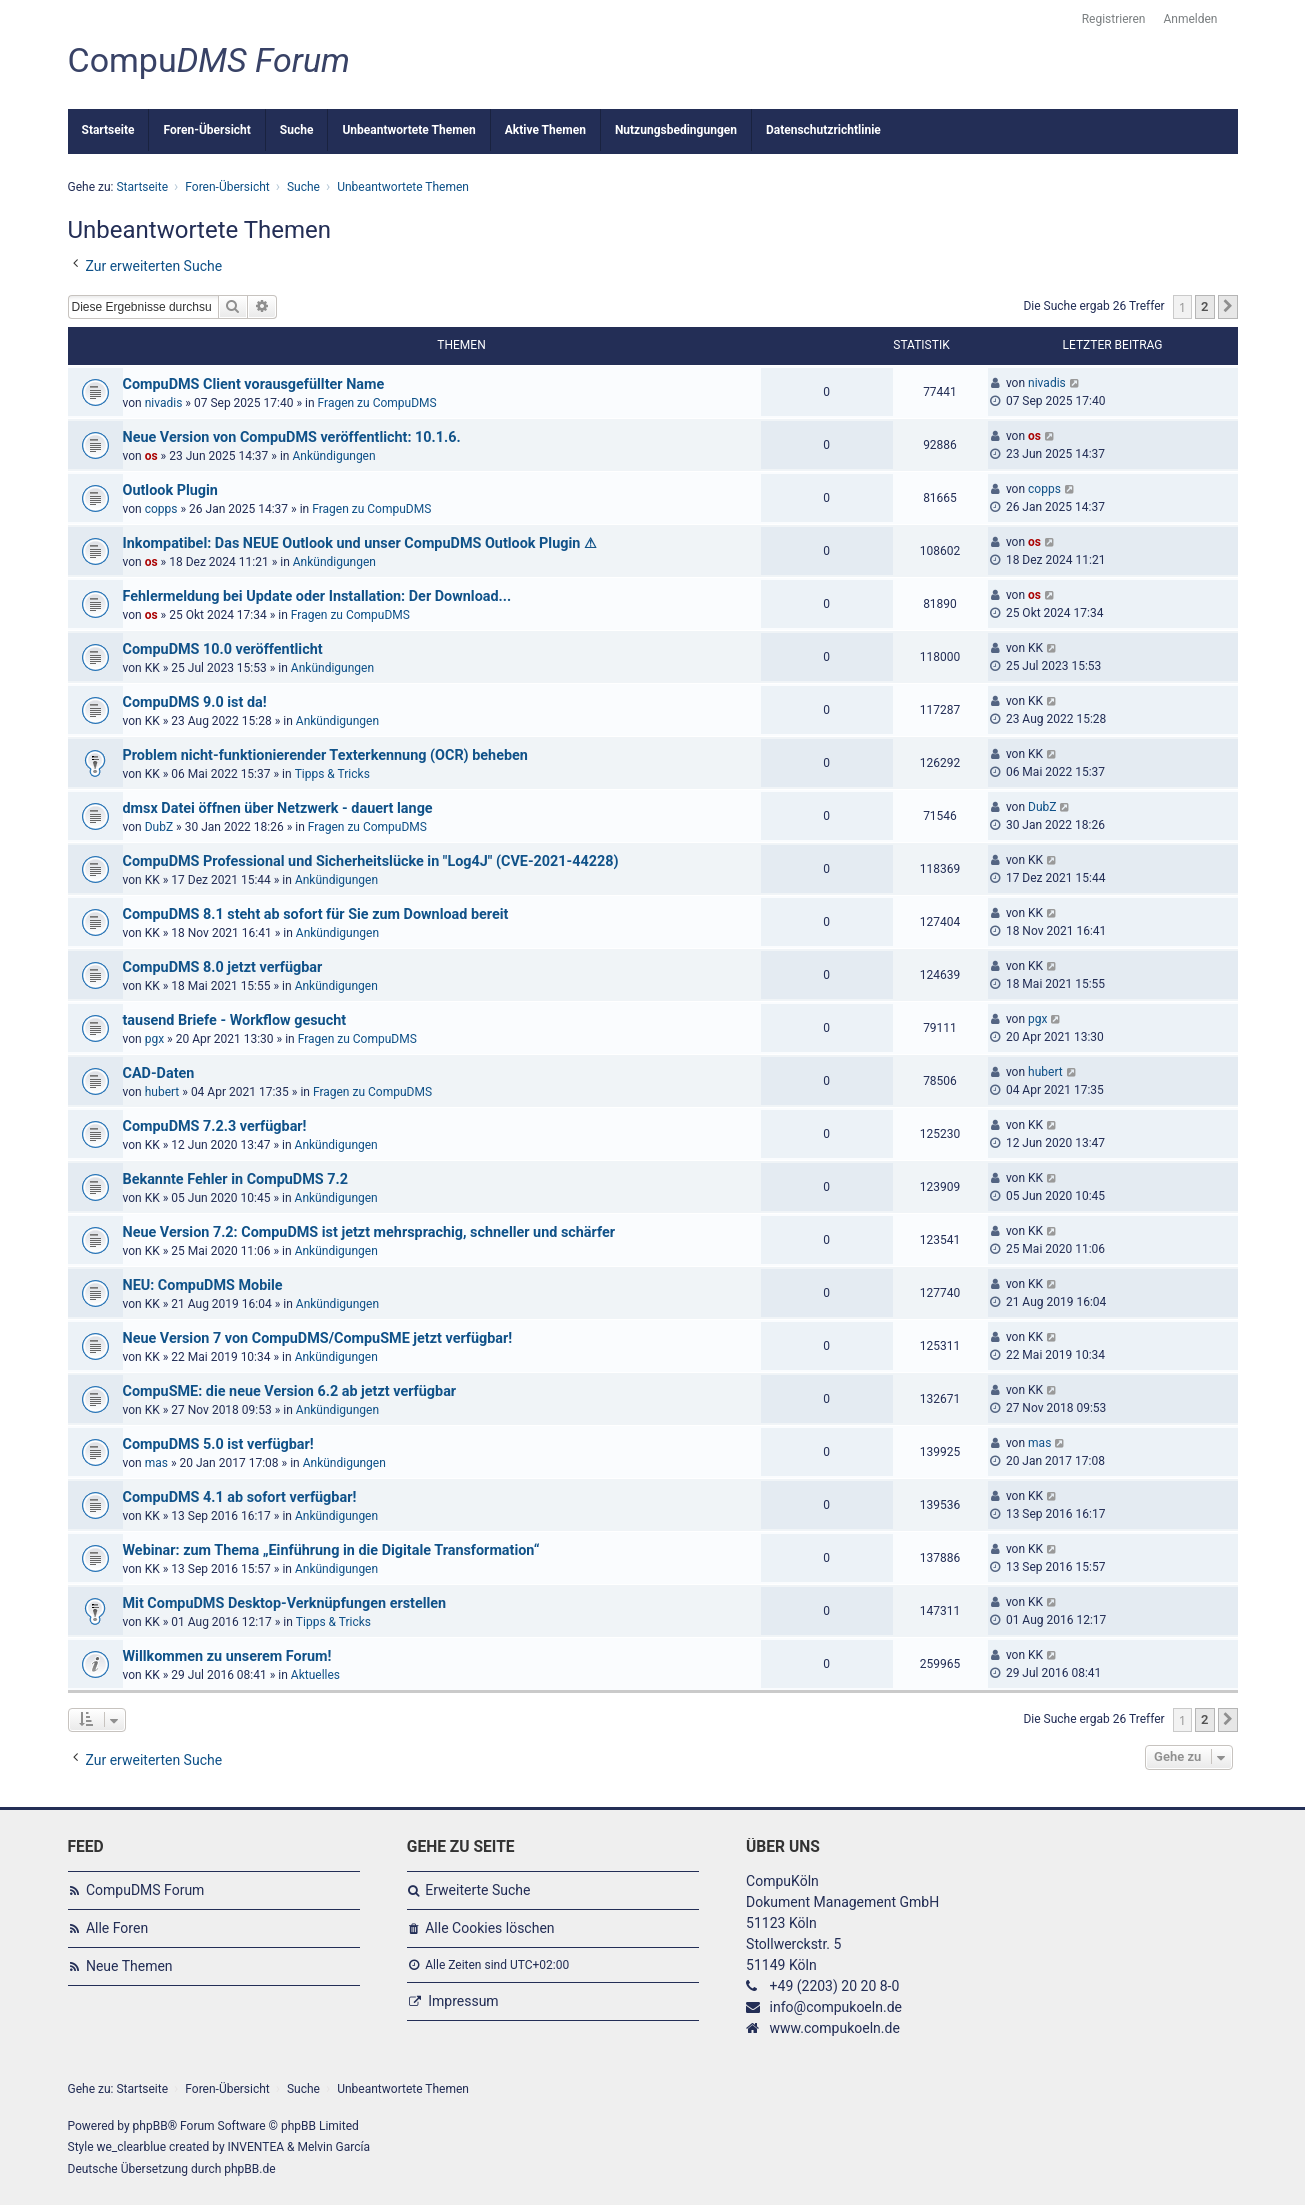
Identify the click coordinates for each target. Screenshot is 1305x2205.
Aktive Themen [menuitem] (545, 130)
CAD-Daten (159, 1073)
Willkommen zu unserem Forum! (227, 1656)
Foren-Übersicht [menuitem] (206, 130)
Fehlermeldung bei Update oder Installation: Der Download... (317, 596)
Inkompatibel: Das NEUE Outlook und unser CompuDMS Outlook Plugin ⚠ (360, 543)
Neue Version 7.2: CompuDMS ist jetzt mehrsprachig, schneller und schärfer (369, 1232)
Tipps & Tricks (332, 774)
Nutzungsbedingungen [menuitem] (676, 130)
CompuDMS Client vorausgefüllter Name (254, 384)
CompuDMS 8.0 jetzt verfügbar (223, 967)
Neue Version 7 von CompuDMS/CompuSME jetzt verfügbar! (318, 1338)
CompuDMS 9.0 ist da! (195, 702)
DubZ (159, 827)
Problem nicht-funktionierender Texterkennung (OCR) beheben (325, 755)
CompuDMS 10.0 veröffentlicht (223, 649)
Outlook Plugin (170, 490)
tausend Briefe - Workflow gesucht (235, 1020)
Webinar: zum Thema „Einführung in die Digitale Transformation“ (331, 1550)
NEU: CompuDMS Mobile (203, 1285)
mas (156, 1463)
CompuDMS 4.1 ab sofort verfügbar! (240, 1497)
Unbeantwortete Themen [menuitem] (408, 130)
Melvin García (333, 2147)
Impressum (463, 2001)
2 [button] (1204, 306)
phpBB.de (249, 2169)
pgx (154, 1039)
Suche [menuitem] (297, 130)
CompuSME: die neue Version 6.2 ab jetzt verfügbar (290, 1391)
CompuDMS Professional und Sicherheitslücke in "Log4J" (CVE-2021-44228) (371, 861)
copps (161, 509)
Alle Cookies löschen (489, 1928)
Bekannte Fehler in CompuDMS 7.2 (235, 1179)
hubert (162, 1092)
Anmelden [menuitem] (1190, 19)
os (151, 456)
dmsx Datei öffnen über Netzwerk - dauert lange (278, 808)
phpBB (150, 2126)
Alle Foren (117, 1928)
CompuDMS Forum (145, 1890)
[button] (1228, 307)
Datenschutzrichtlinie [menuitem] (823, 130)
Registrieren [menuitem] (1114, 19)
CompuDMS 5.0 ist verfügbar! (218, 1444)
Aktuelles (315, 1675)
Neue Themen (129, 1966)
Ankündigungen (333, 456)
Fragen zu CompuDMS (377, 403)
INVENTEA (256, 2147)
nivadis (164, 403)
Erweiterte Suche (477, 1890)
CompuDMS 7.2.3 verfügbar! (215, 1126)
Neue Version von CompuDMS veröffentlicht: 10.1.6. (292, 437)
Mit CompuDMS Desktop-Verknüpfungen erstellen (285, 1603)
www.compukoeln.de (835, 2028)
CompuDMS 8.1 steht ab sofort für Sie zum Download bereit (316, 914)
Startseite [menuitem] (108, 130)
